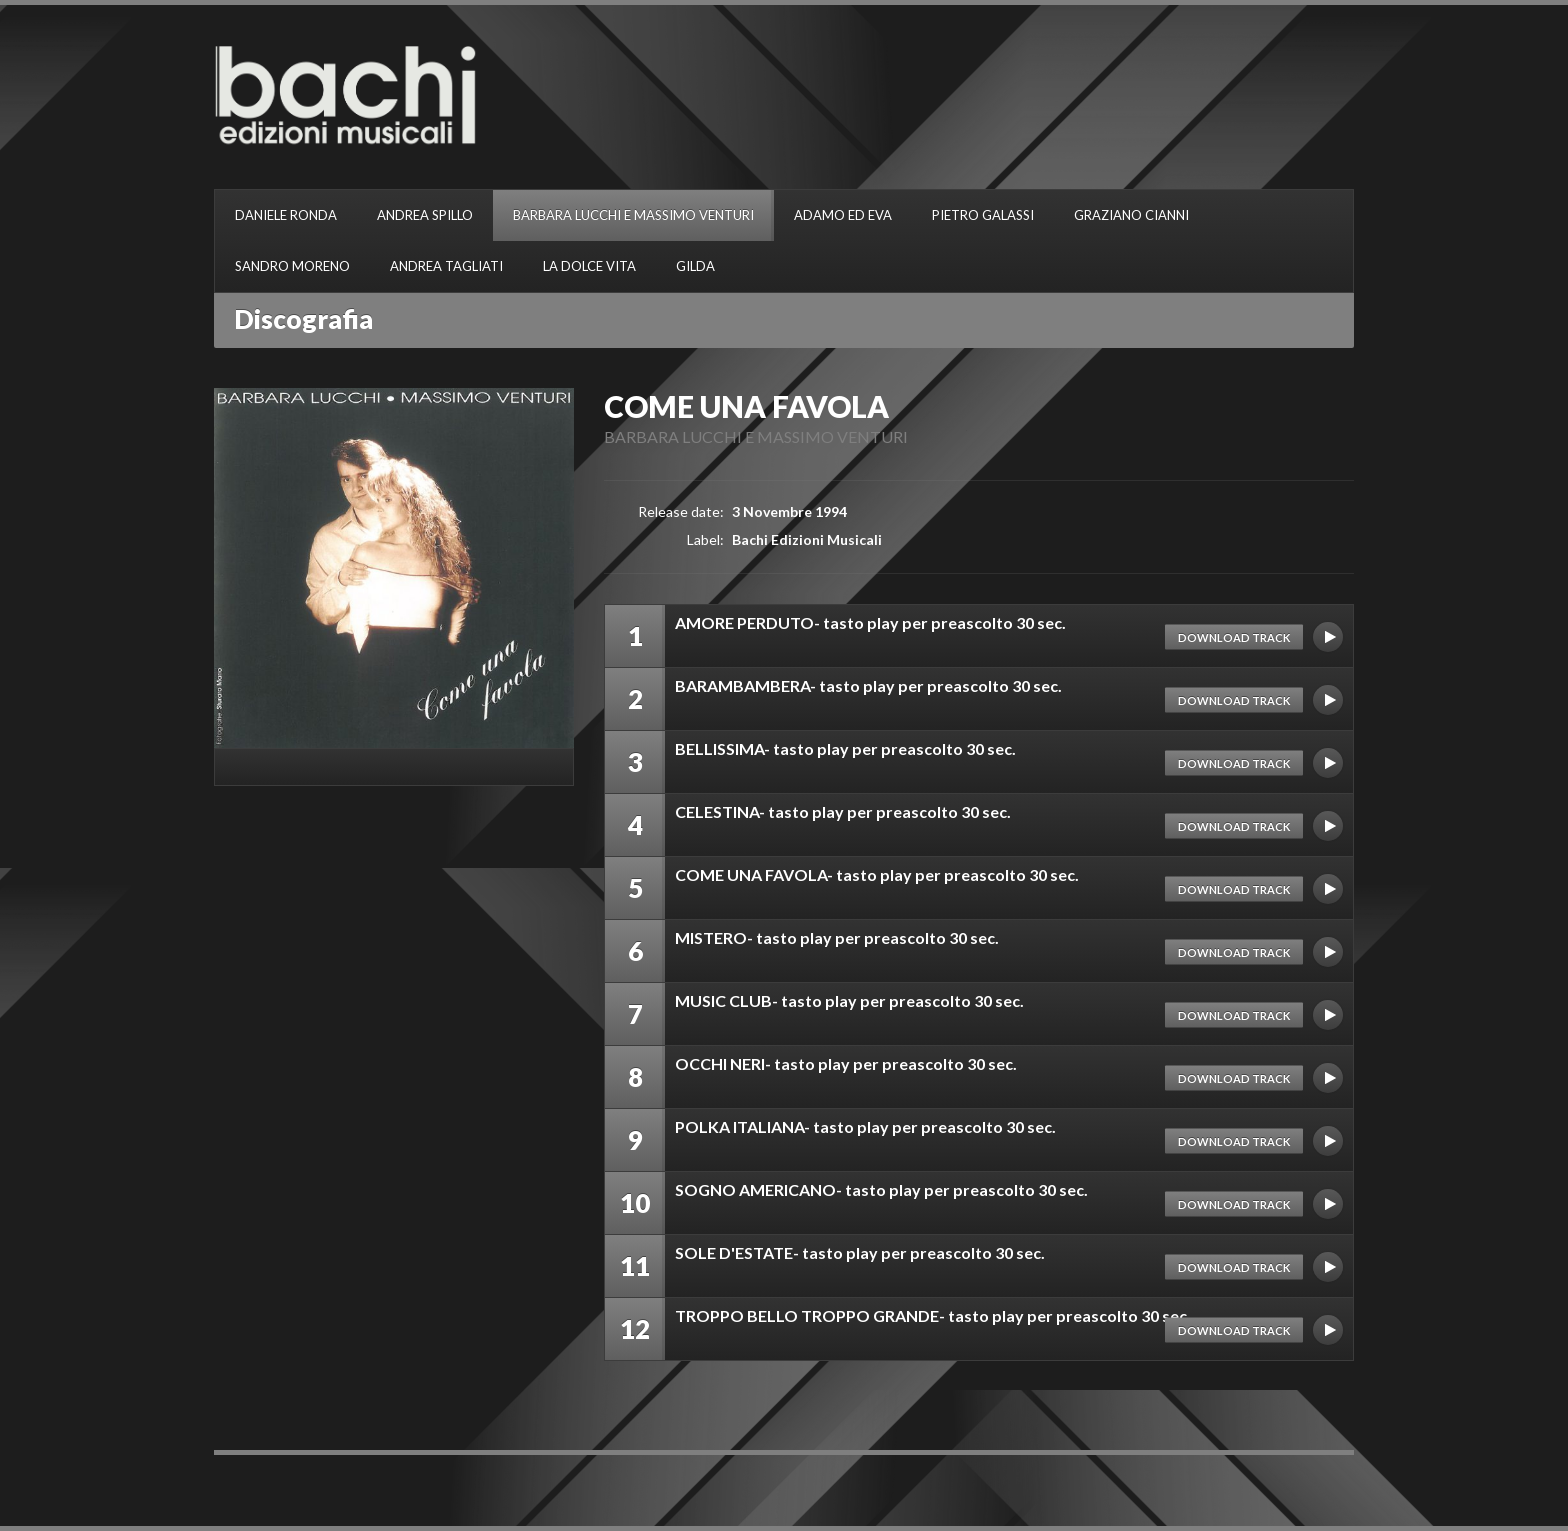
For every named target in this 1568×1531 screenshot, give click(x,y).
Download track (1234, 637)
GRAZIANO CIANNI (1131, 215)
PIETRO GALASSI (983, 215)
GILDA (695, 266)
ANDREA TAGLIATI (446, 266)
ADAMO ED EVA (843, 215)
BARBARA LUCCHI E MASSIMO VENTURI (633, 215)
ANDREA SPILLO (425, 215)
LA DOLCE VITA (589, 266)
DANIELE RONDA (286, 215)
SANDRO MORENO (292, 266)
